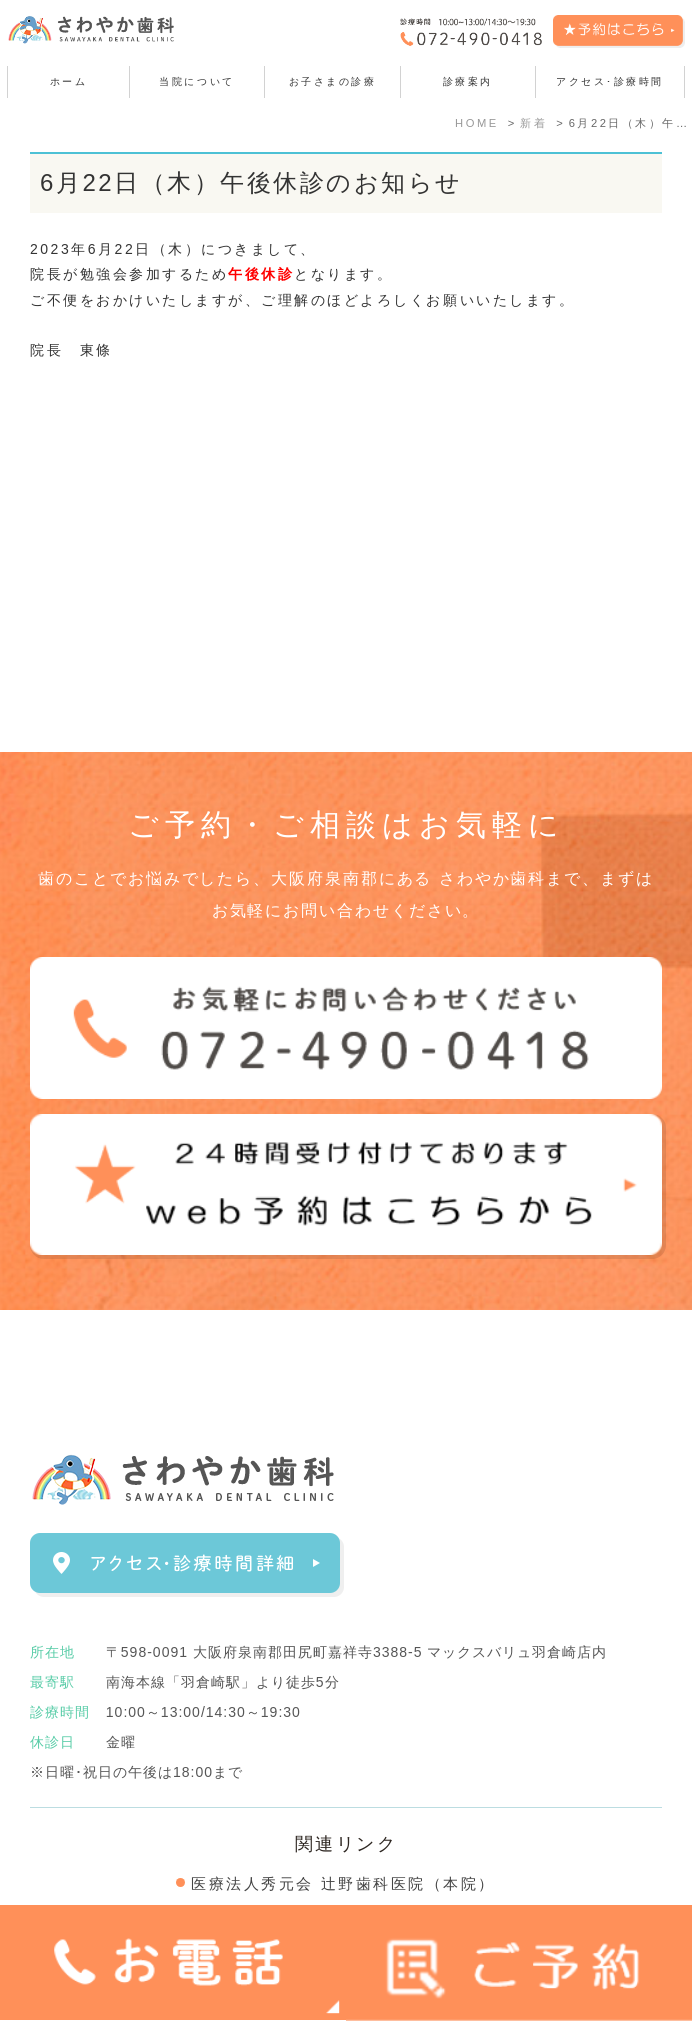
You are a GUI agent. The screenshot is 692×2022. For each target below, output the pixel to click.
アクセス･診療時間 (610, 81)
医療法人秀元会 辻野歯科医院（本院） (343, 1883)
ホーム (69, 81)
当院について (196, 81)
